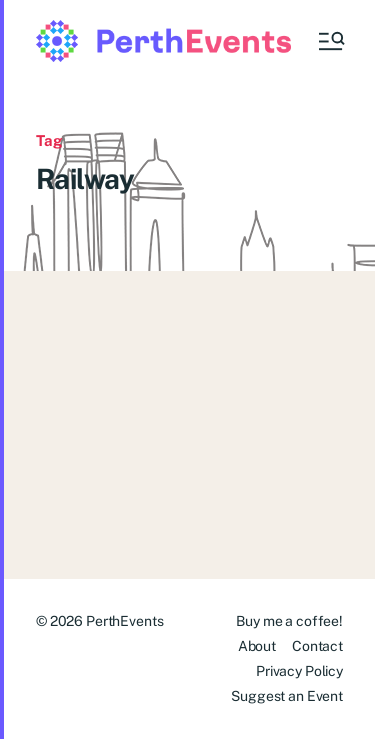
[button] (330, 41)
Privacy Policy (299, 671)
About (257, 646)
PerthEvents (124, 621)
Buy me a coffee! (289, 621)
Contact (317, 646)
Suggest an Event (287, 696)
